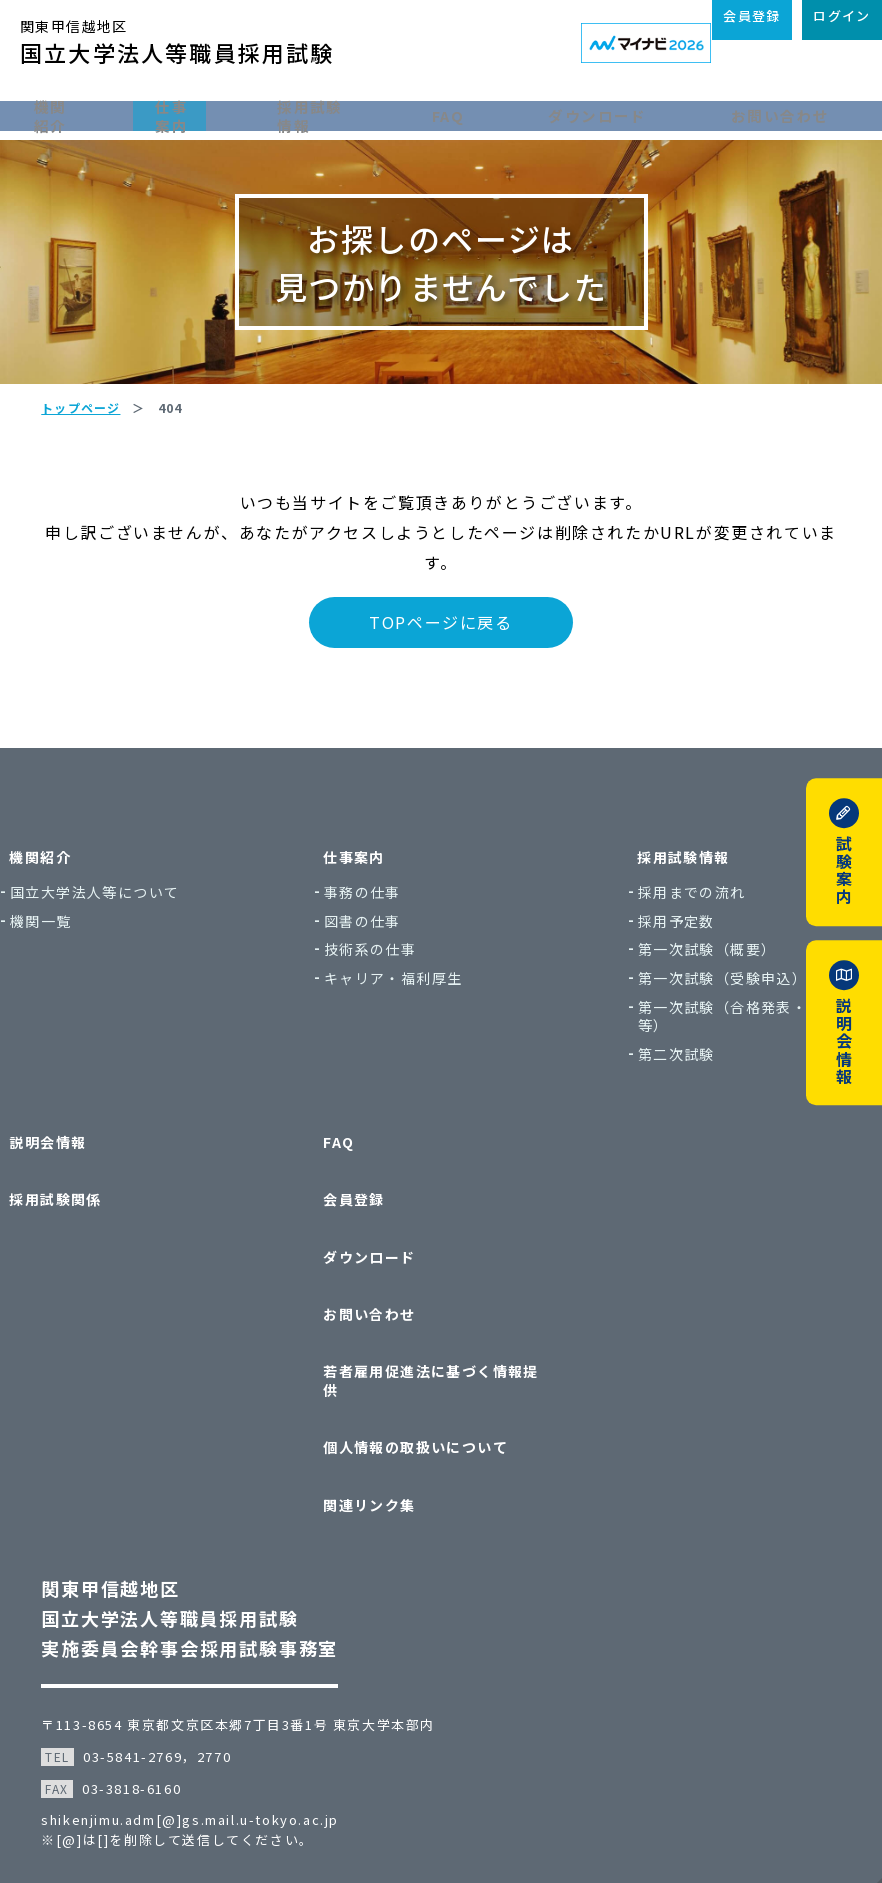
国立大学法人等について (154, 948)
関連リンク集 (380, 1439)
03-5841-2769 (151, 1681)
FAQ (492, 112)
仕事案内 (204, 112)
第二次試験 (656, 1110)
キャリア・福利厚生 (413, 1034)
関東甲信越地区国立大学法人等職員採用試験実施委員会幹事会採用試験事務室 (208, 1543)
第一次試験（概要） (687, 1005)
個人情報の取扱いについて (426, 1400)
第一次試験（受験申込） (702, 1034)
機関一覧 (101, 976)
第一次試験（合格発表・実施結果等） (718, 1071)
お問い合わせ (797, 112)
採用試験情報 (356, 112)
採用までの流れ (672, 948)
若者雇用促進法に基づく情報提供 (434, 1352)
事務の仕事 (382, 948)
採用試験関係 (106, 1227)
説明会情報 (98, 1188)
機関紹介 (68, 112)
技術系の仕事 (390, 1005)
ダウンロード (628, 112)
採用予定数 (656, 976)
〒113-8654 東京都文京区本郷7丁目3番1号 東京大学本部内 (257, 1649)
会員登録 (365, 1227)
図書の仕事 (382, 976)
